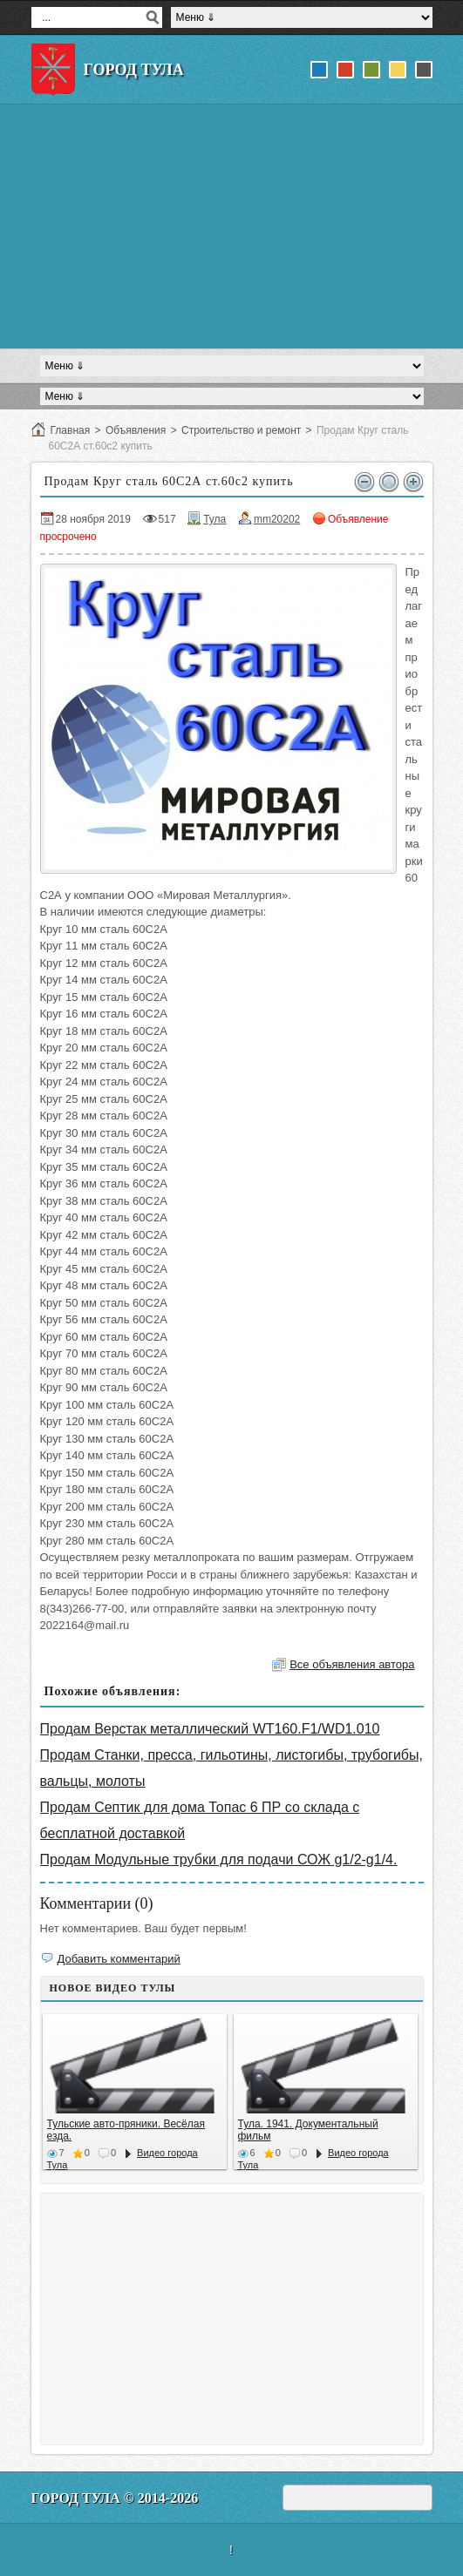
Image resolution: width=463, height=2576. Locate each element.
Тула (214, 519)
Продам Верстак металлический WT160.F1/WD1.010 (210, 1728)
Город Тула (134, 69)
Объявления (136, 430)
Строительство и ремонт (241, 430)
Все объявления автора (351, 1664)
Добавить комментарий (119, 1958)
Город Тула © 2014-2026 (115, 2498)
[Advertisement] (232, 226)
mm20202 (277, 519)
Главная (71, 430)
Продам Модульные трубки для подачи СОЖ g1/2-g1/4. (219, 1859)
